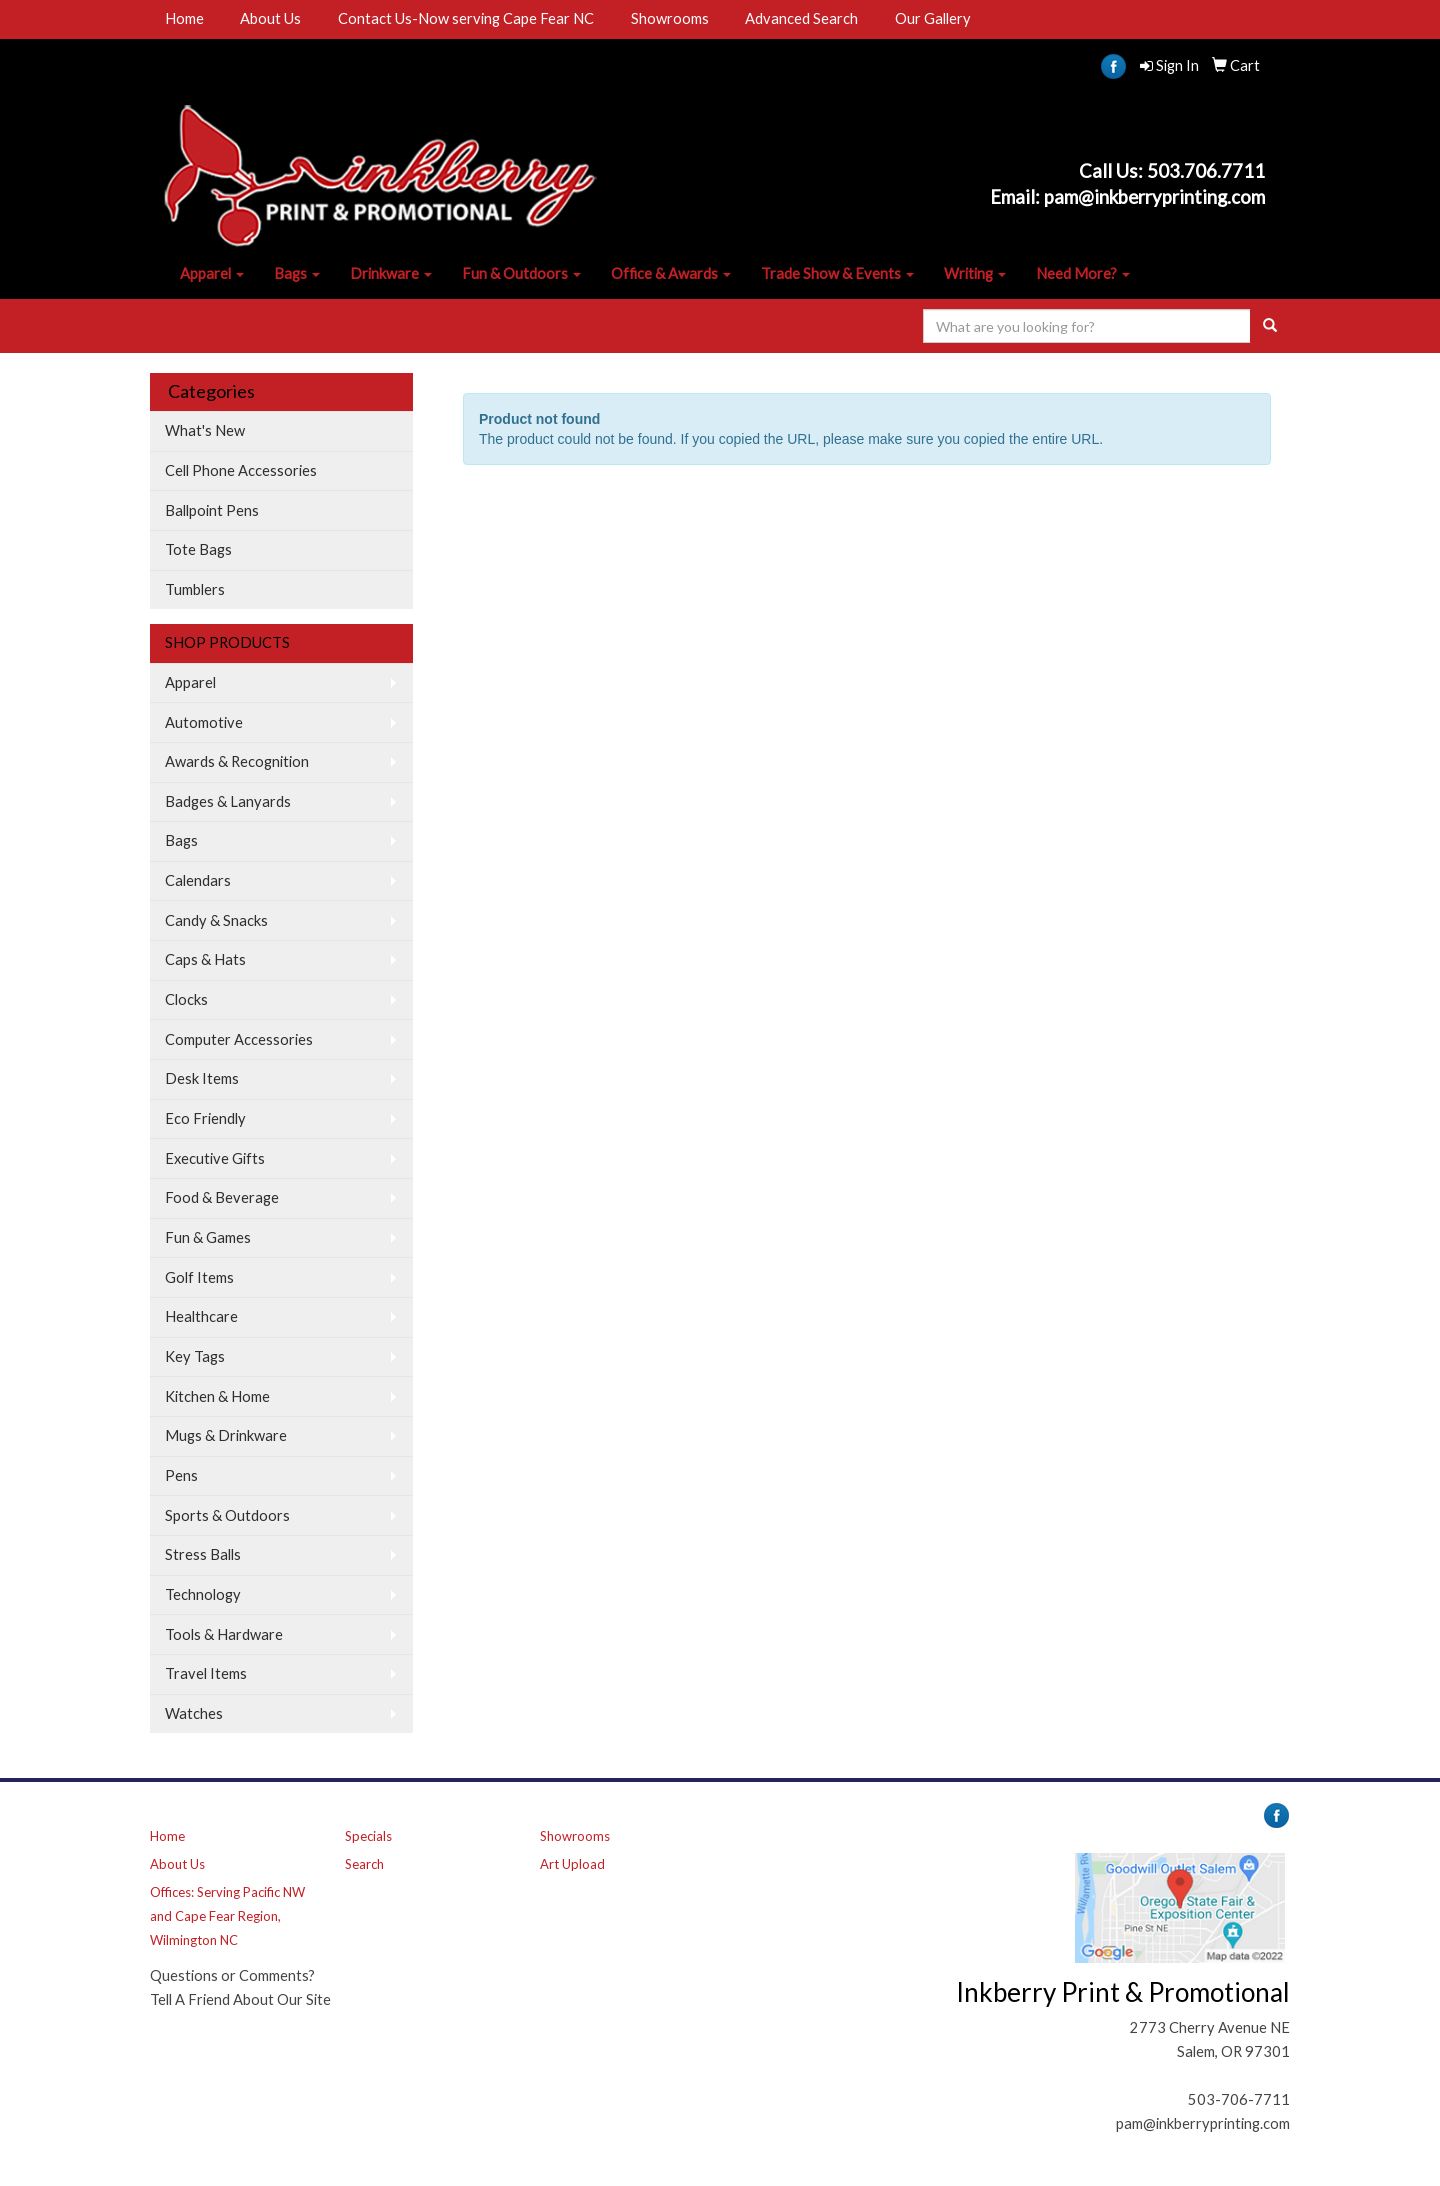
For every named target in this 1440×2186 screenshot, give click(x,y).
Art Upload (572, 1864)
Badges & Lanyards (228, 801)
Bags (297, 273)
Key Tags (195, 1356)
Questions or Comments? (232, 1975)
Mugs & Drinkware (226, 1435)
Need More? (1083, 273)
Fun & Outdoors (521, 273)
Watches (194, 1713)
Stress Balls (203, 1554)
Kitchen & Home (217, 1396)
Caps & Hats (205, 959)
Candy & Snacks (216, 920)
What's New (205, 430)
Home (184, 18)
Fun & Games (208, 1237)
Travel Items (206, 1673)
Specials (368, 1836)
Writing (975, 273)
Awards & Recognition (237, 761)
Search (364, 1864)
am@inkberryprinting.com (1159, 197)
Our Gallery (933, 18)
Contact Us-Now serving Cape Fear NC (466, 18)
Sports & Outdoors (227, 1515)
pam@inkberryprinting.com (1203, 2123)
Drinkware (391, 273)
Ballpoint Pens (212, 510)
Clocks (186, 999)
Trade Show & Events (837, 273)
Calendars (198, 880)
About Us (270, 18)
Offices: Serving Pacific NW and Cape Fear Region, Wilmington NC (227, 1916)
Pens (181, 1475)
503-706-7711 (1239, 2099)
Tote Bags (198, 549)
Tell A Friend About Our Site (240, 1999)
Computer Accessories (239, 1039)
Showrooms (670, 18)
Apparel (212, 273)
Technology (203, 1594)
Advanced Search (801, 18)
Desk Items (202, 1078)
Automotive (204, 722)
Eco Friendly (205, 1118)
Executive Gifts (215, 1158)
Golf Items (199, 1277)
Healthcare (201, 1316)
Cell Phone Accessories (241, 470)
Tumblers (195, 589)
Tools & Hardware (224, 1634)
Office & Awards (671, 273)
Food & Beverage (222, 1197)
